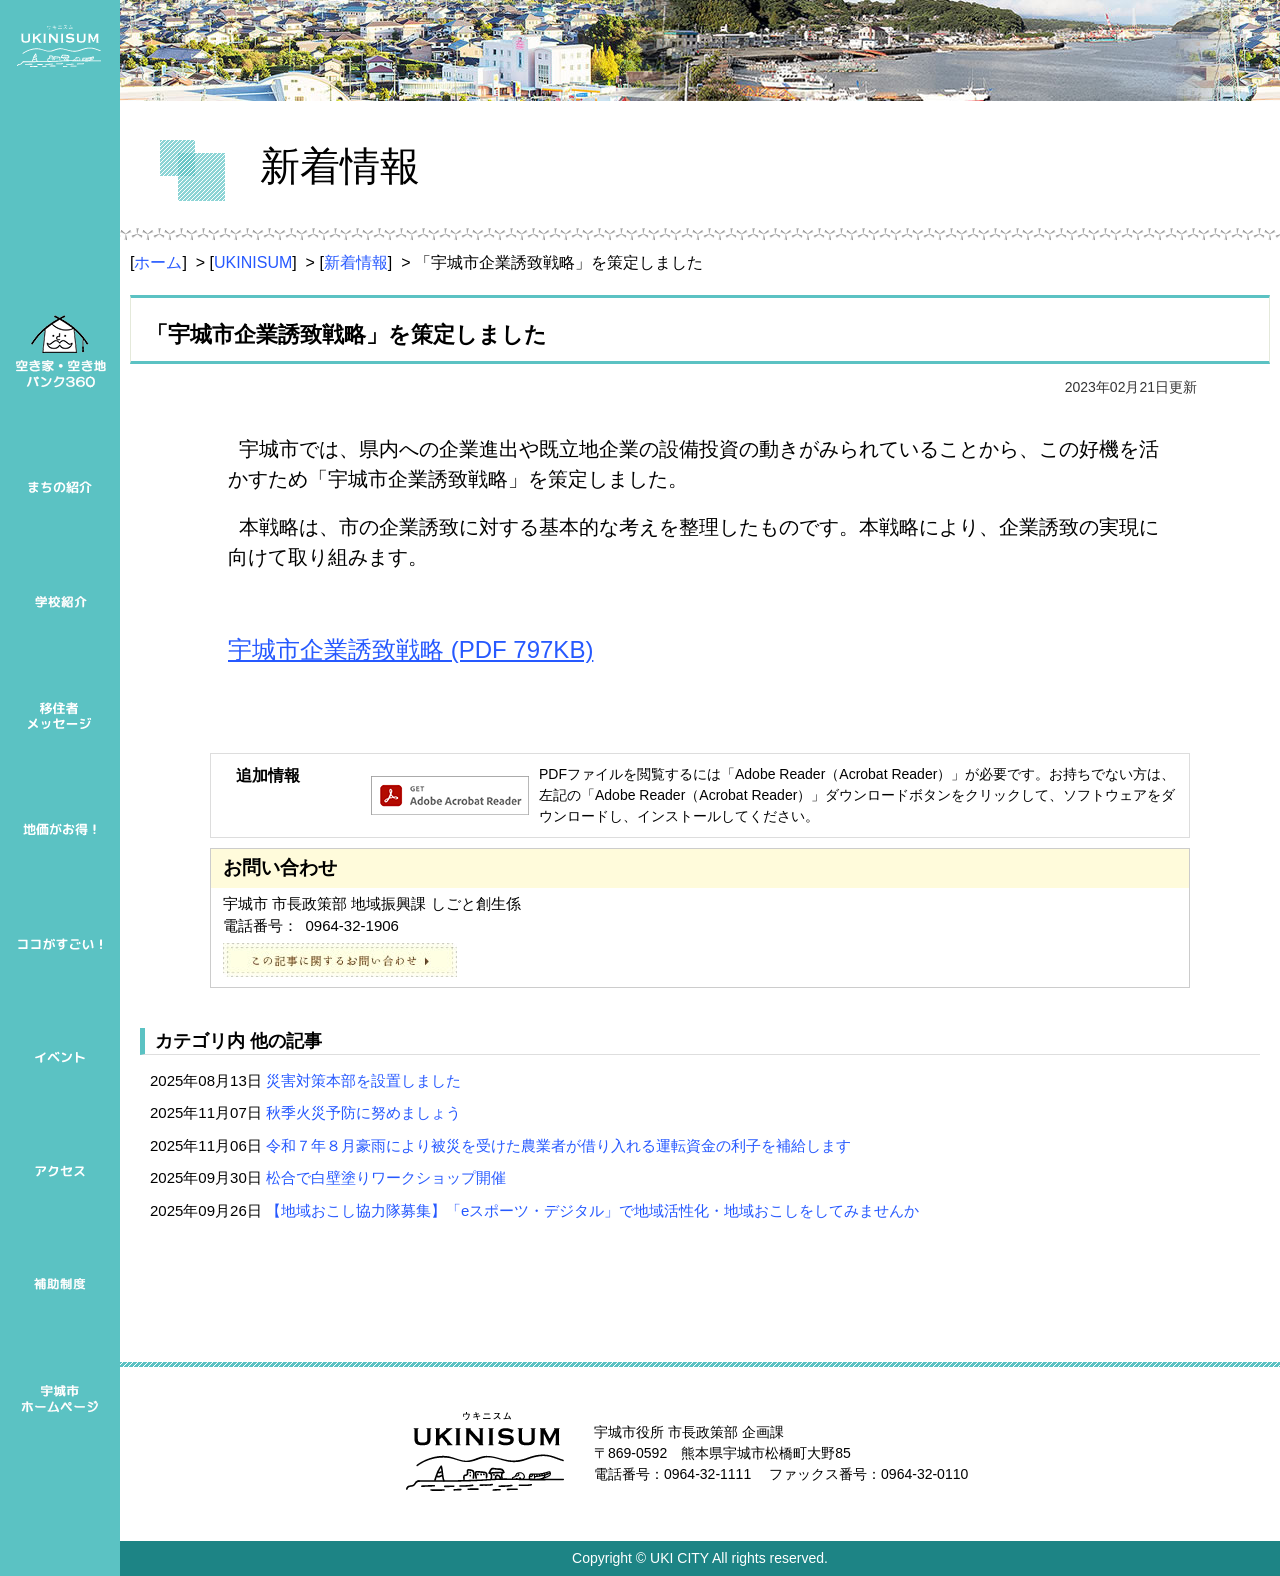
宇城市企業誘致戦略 (410, 649)
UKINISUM (253, 262)
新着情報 (356, 262)
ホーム (158, 262)
